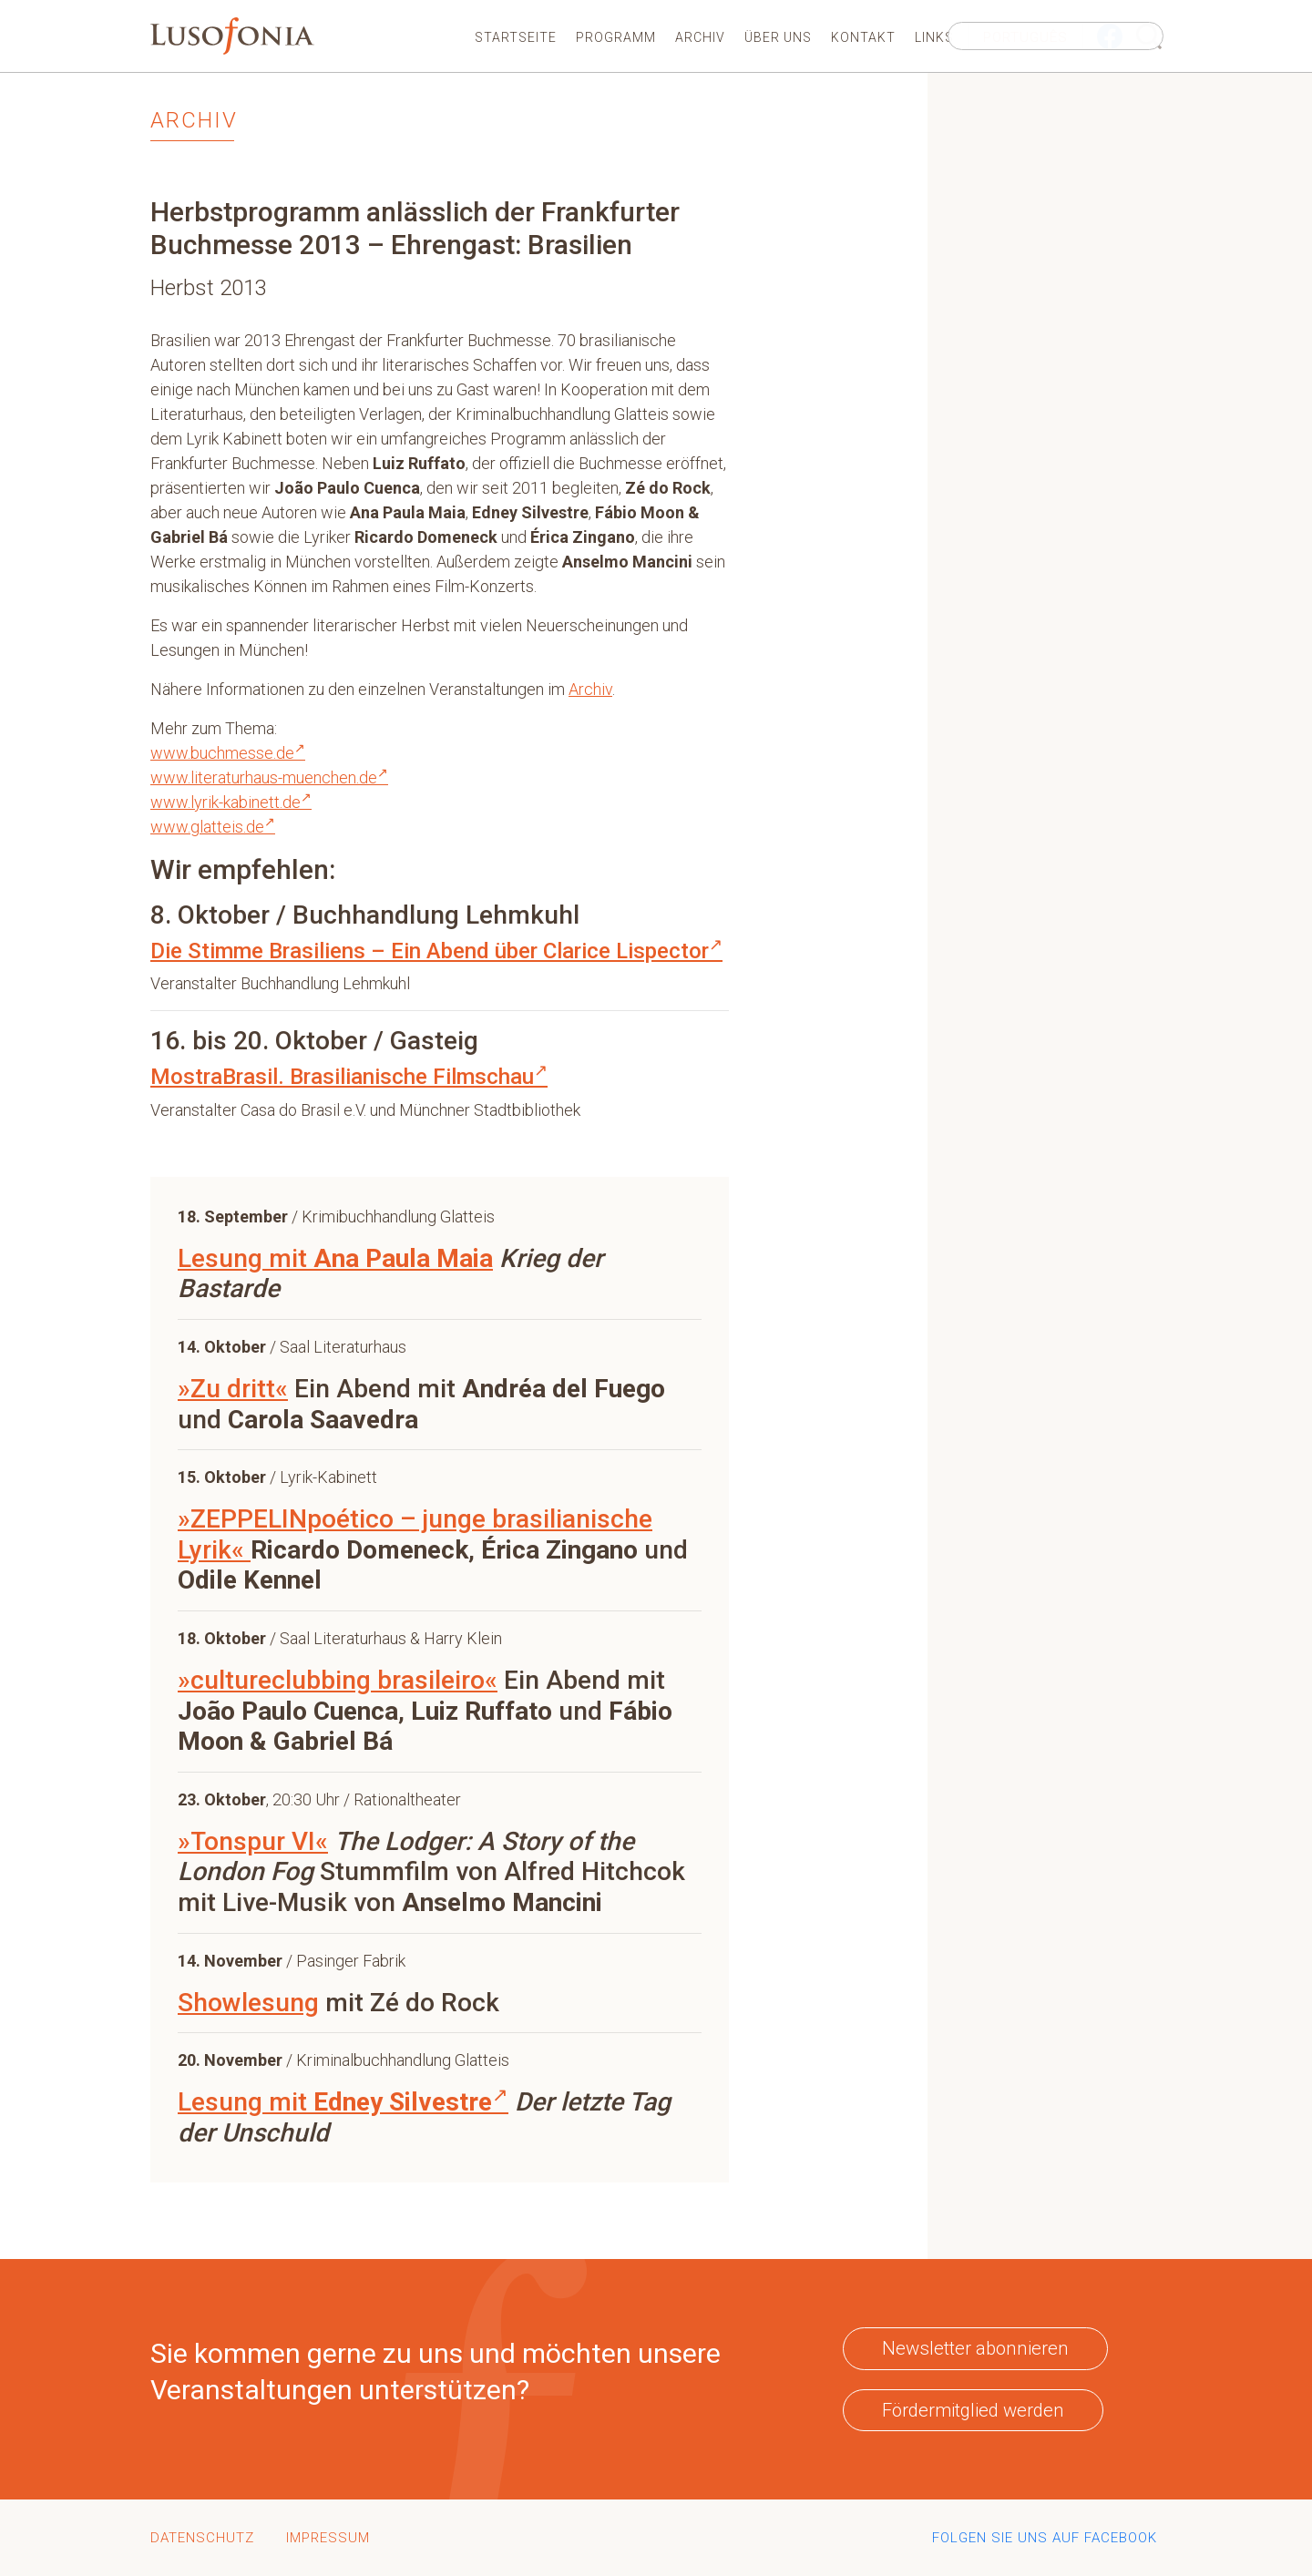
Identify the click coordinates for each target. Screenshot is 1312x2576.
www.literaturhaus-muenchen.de (269, 777)
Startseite (516, 37)
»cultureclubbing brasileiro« (337, 1680)
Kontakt (863, 37)
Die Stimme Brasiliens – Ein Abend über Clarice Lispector (436, 951)
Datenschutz (202, 2538)
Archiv (700, 37)
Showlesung (248, 2003)
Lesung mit (245, 1258)
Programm (616, 37)
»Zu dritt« (233, 1389)
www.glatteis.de (212, 826)
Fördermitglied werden (973, 2410)
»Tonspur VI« (253, 1841)
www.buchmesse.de (227, 752)
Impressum (328, 2538)
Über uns (778, 37)
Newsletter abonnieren (975, 2348)
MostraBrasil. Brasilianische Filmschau (349, 1076)
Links (934, 37)
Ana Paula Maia (403, 1258)
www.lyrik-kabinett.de (231, 802)
